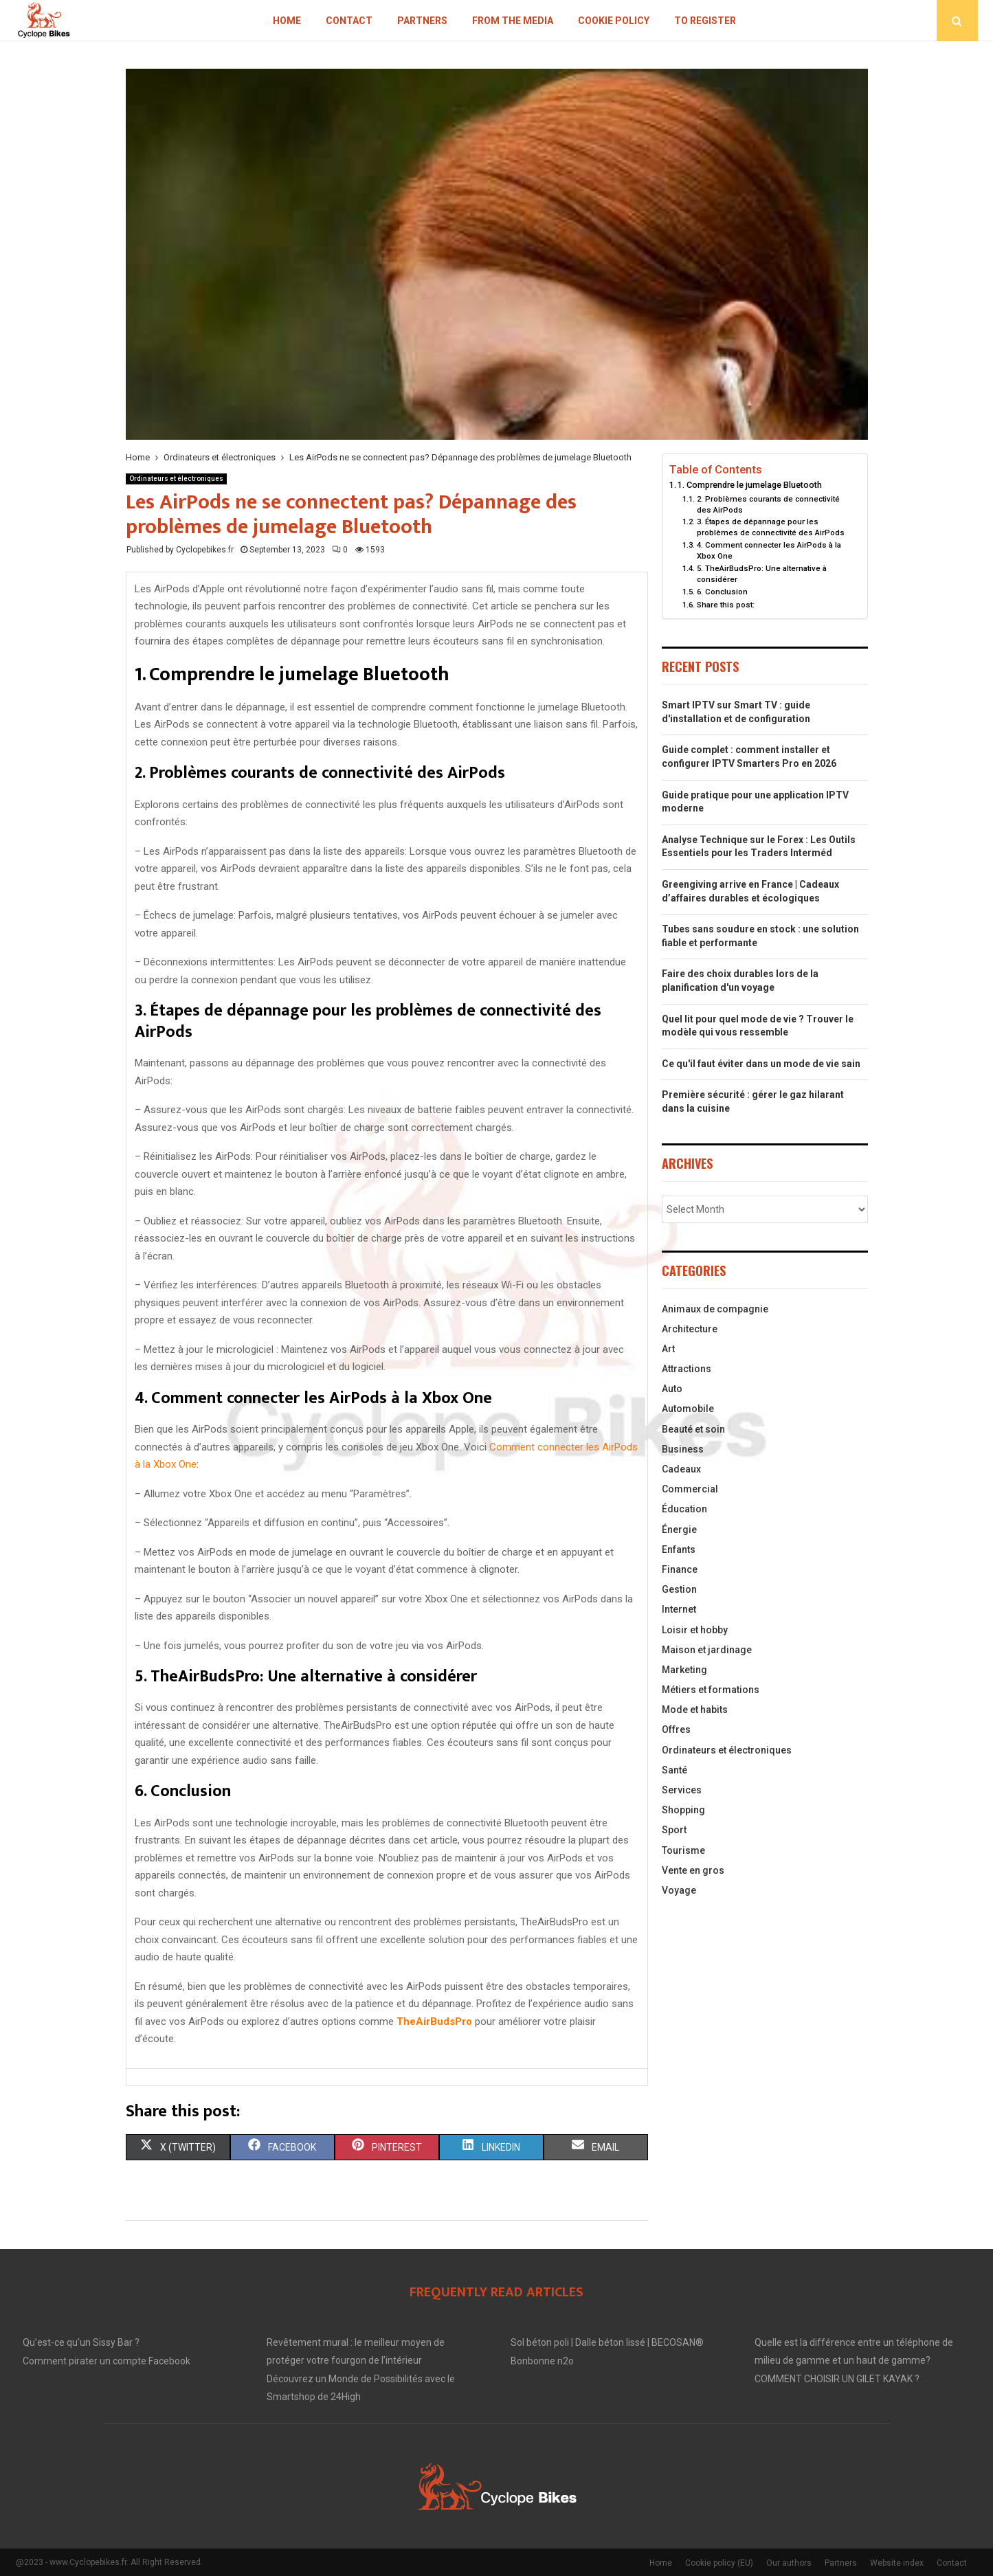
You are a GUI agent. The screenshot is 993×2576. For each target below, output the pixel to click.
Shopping (683, 1809)
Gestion (679, 1589)
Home (287, 20)
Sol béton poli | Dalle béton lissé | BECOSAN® (607, 2342)
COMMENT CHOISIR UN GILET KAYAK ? (837, 2378)
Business (683, 1449)
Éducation (684, 1508)
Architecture (689, 1328)
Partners (422, 20)
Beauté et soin (693, 1429)
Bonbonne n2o (542, 2360)
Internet (679, 1609)
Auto (672, 1388)
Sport (674, 1829)
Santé (674, 1770)
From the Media (512, 20)
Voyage (679, 1890)
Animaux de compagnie (715, 1308)
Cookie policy (613, 20)
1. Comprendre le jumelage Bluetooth (750, 485)
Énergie (679, 1529)
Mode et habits (695, 1709)
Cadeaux (681, 1469)
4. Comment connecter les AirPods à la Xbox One (769, 550)
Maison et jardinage (707, 1649)
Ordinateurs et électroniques (176, 478)
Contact (349, 20)
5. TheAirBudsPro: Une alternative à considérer (762, 573)
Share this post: (726, 604)
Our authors (789, 2563)
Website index (897, 2563)
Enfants (678, 1549)
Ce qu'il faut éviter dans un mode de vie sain (761, 1063)
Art (668, 1348)
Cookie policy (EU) (719, 2563)
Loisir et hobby (695, 1629)
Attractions (686, 1368)
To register (705, 20)
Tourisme (683, 1850)
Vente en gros (693, 1870)
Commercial (690, 1488)
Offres (676, 1729)
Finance (680, 1569)
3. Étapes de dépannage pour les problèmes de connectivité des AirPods (771, 527)
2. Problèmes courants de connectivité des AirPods (768, 504)
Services (682, 1789)
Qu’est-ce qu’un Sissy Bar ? (81, 2342)
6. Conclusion (722, 591)
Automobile (688, 1408)
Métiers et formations (710, 1689)
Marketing (684, 1669)
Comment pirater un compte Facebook (106, 2360)
